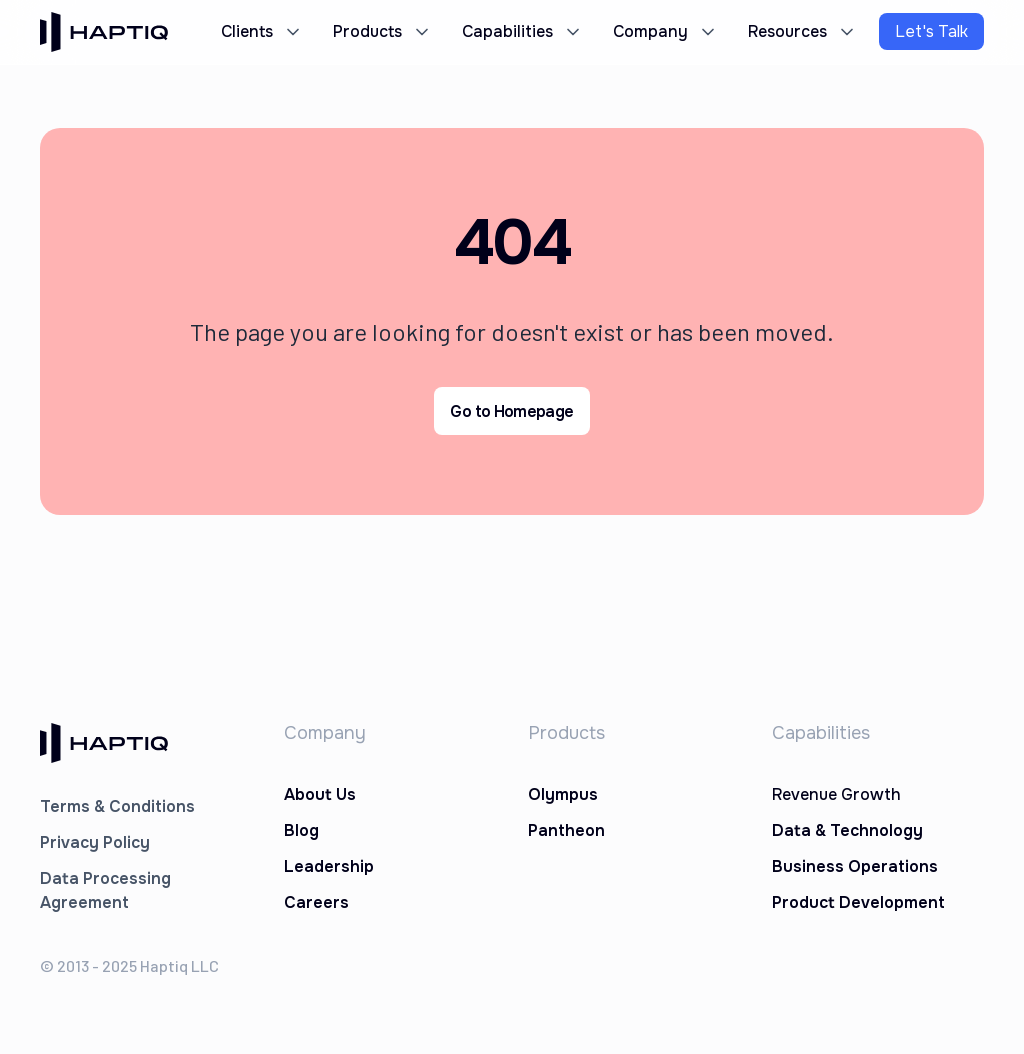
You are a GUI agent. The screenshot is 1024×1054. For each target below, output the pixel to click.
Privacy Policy (95, 842)
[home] (104, 32)
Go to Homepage (511, 411)
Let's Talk (931, 31)
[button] (259, 32)
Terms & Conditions (117, 806)
